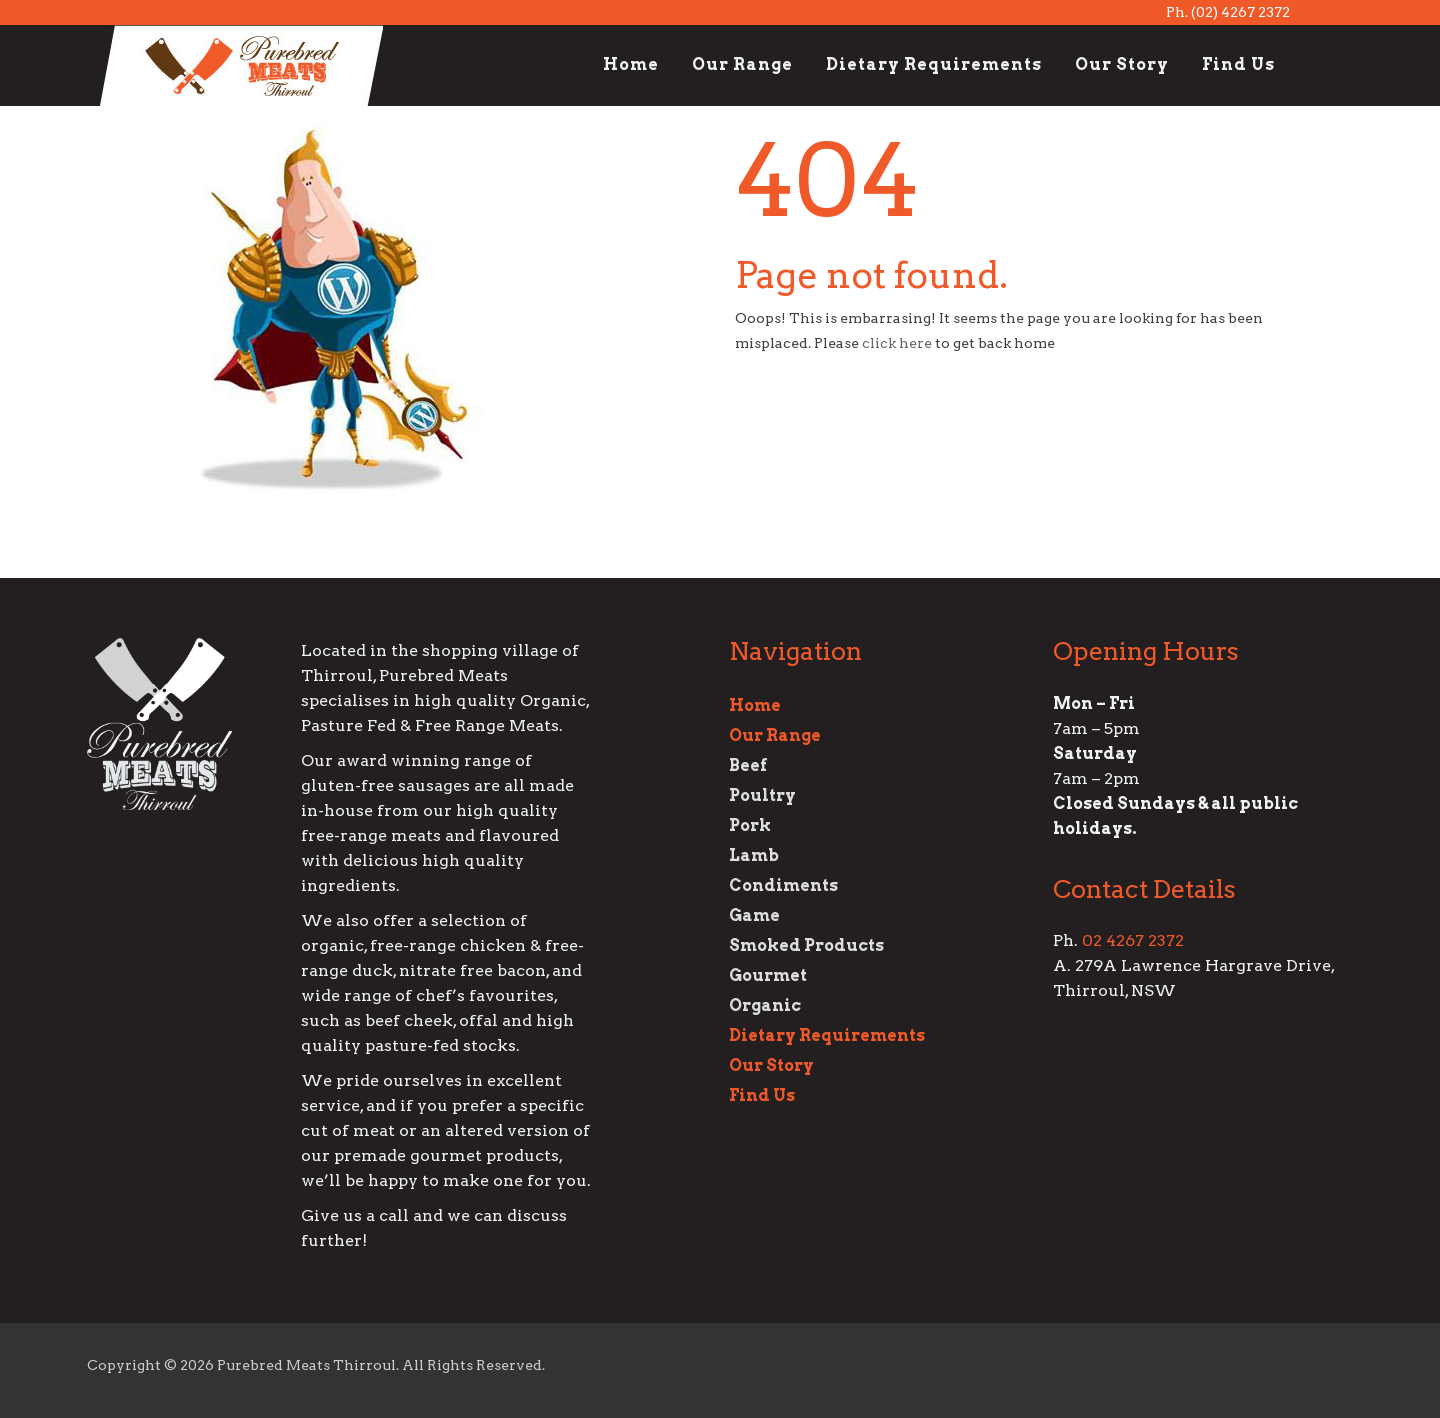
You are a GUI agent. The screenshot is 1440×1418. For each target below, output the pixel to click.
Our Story (1122, 64)
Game (754, 915)
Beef (748, 765)
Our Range (742, 64)
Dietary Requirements (934, 64)
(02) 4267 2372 (1240, 12)
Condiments (783, 885)
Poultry (762, 795)
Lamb (754, 855)
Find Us (1238, 64)
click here (897, 343)
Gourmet (768, 975)
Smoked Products (806, 945)
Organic (765, 1005)
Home (631, 64)
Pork (750, 825)
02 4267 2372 (1133, 940)
